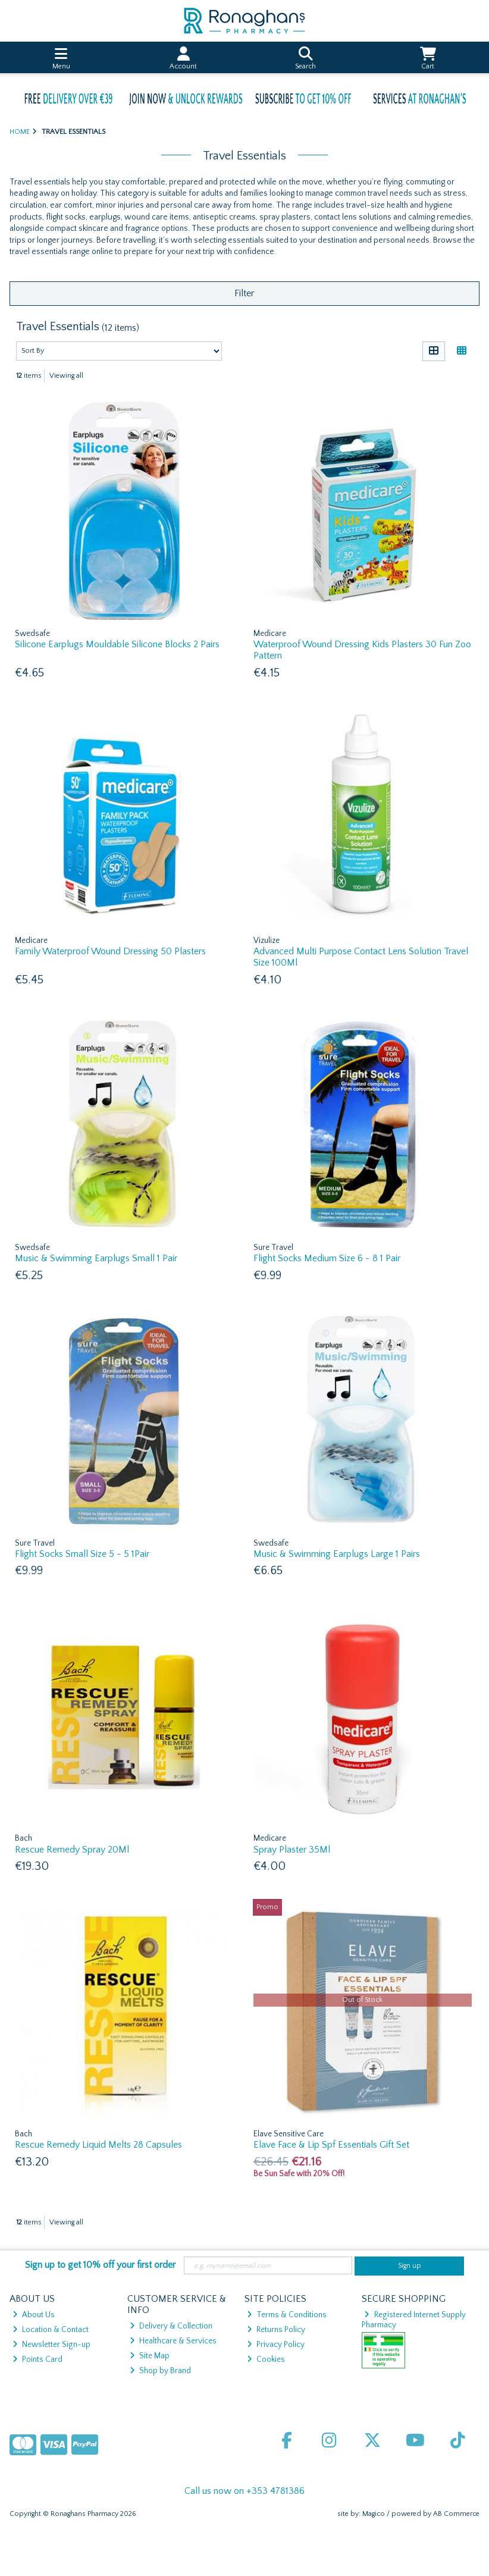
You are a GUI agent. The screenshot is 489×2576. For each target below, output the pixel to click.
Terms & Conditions (287, 2315)
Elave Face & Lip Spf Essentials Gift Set (331, 2144)
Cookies (266, 2359)
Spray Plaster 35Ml (291, 1849)
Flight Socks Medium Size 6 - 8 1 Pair (326, 1258)
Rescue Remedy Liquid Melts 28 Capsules (98, 2144)
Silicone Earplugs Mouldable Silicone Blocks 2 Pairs (117, 644)
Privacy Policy (276, 2344)
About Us (33, 2315)
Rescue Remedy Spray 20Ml (72, 1849)
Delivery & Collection (171, 2326)
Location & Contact (50, 2329)
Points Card (37, 2359)
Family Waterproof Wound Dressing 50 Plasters (110, 951)
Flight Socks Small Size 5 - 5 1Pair (82, 1554)
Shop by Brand (160, 2371)
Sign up (409, 2266)
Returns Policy (276, 2329)
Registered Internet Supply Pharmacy (414, 2319)
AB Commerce (456, 2514)
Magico (373, 2514)
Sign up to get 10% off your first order (100, 2265)
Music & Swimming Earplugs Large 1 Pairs (336, 1554)
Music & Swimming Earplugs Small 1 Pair (96, 1258)
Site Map (150, 2356)
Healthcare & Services (173, 2341)
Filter (244, 293)
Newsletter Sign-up (51, 2344)
